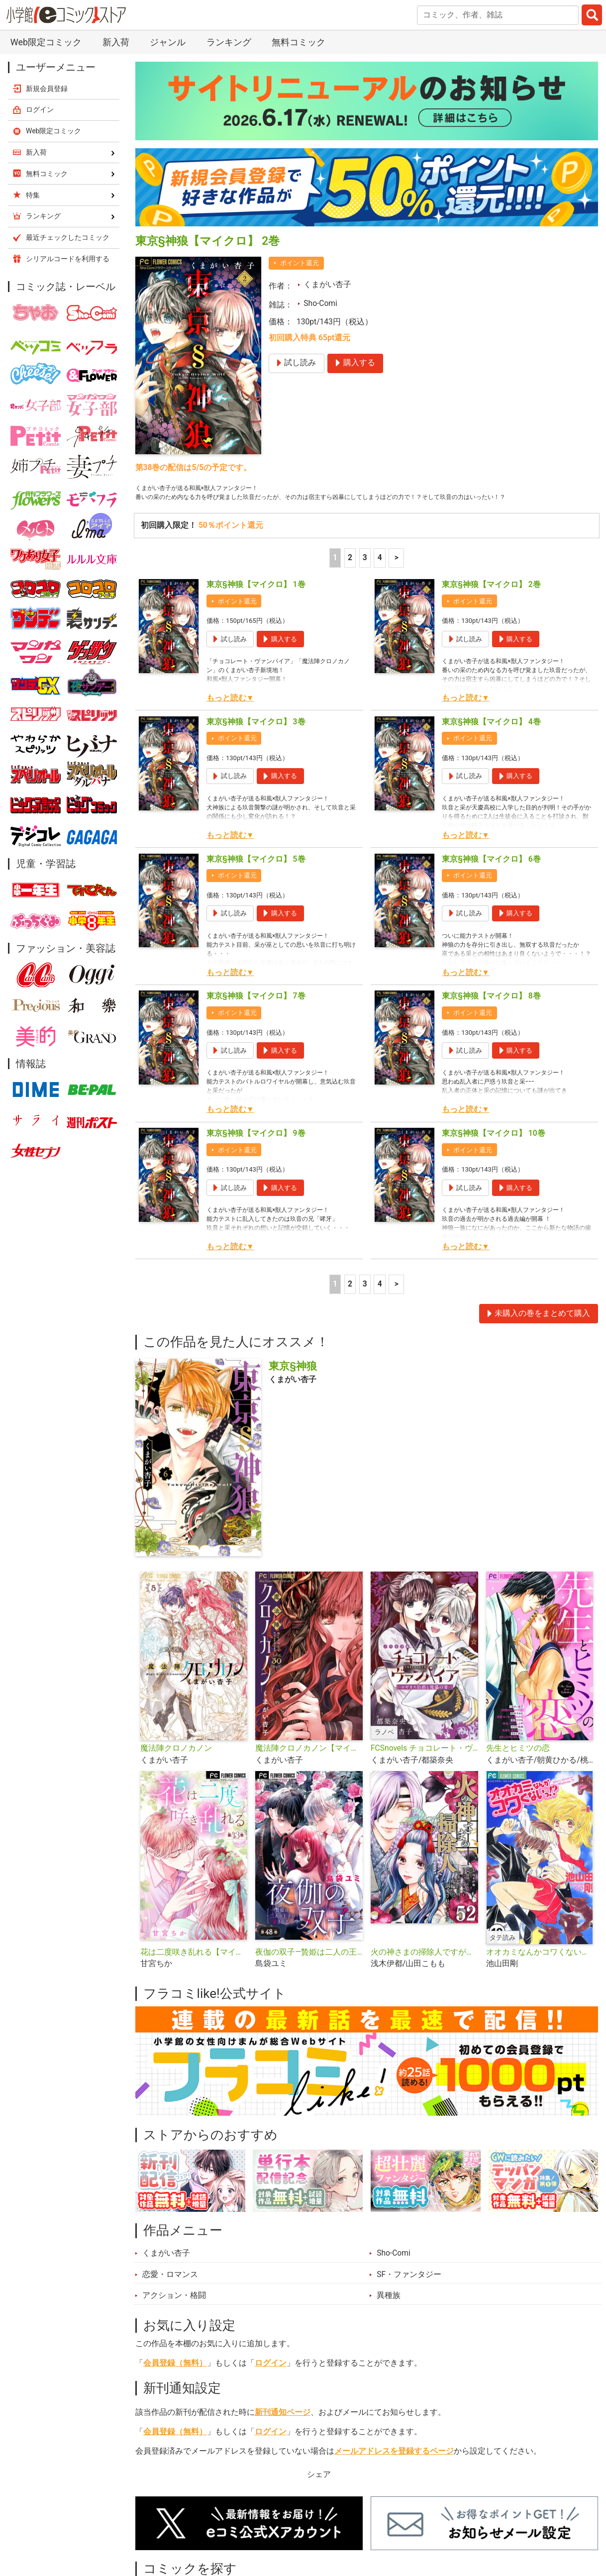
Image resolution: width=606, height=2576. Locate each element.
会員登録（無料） (175, 2380)
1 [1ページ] (335, 574)
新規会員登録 (47, 89)
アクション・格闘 (174, 2312)
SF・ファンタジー (409, 2291)
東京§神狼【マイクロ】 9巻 (255, 1150)
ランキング (228, 42)
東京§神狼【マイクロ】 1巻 (255, 601)
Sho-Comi (320, 303)
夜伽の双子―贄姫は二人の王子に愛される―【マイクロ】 (309, 1969)
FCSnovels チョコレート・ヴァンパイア (424, 1765)
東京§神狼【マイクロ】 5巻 (255, 876)
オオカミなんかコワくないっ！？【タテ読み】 (540, 1969)
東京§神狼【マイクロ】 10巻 (493, 1150)
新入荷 (115, 42)
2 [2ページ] (350, 574)
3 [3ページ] (365, 574)
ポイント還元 (299, 263)
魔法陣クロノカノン (176, 1765)
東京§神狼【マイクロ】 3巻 (255, 738)
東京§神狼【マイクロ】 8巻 (491, 1013)
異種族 (389, 2312)
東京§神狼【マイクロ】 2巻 (491, 601)
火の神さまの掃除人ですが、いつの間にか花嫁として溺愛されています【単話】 (424, 1969)
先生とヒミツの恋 (518, 1765)
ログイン (271, 2380)
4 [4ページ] (380, 574)
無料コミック (298, 42)
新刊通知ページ (282, 2429)
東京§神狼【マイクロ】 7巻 (255, 1013)
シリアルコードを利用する (67, 259)
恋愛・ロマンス (170, 2291)
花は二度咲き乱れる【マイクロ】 (194, 1969)
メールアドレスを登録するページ (394, 2468)
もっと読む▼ (230, 714)
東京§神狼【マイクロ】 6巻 (491, 876)
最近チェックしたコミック (67, 237)
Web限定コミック (46, 42)
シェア (319, 2491)
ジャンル (168, 42)
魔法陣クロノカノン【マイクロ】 (309, 1765)
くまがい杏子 (327, 284)
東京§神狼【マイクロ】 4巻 (491, 738)
